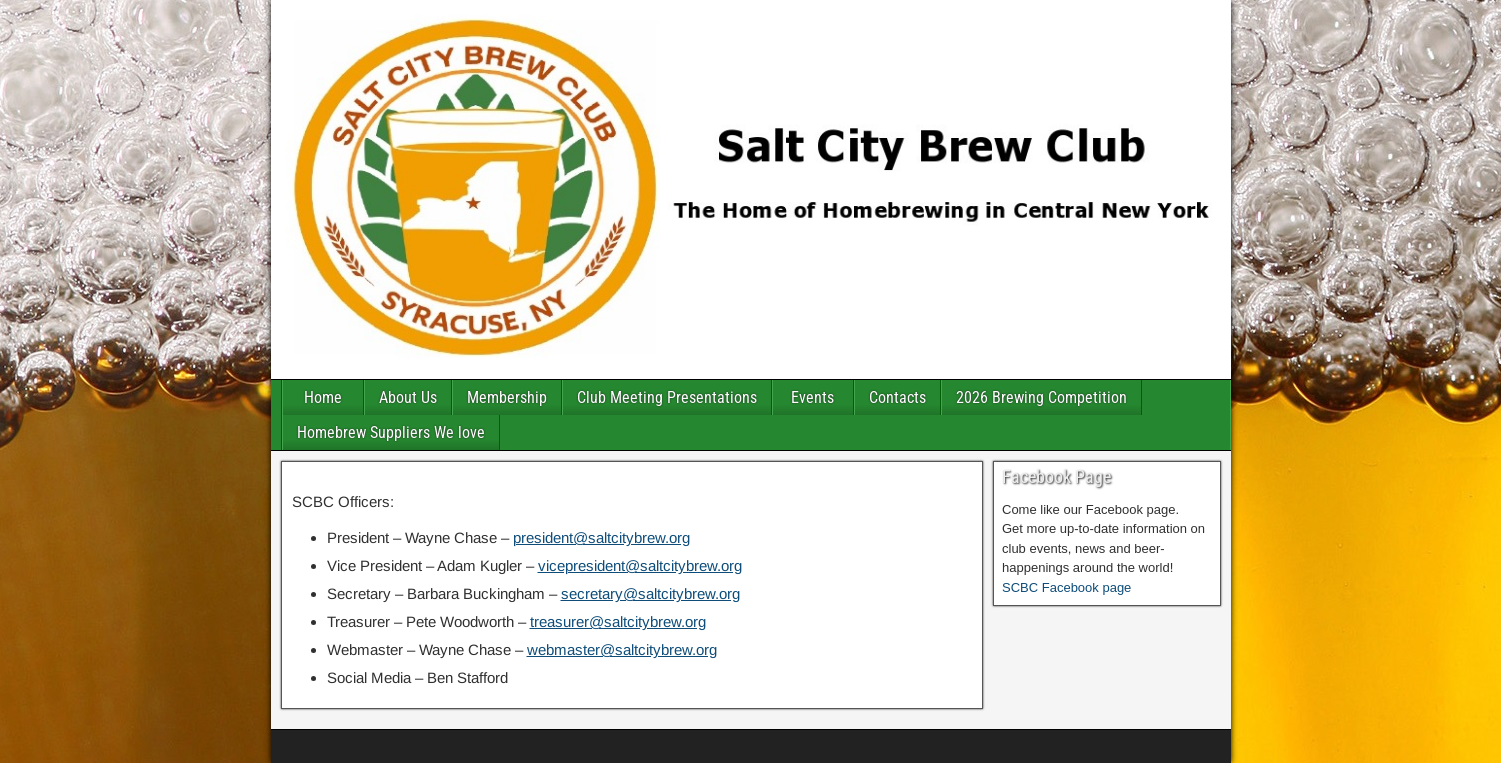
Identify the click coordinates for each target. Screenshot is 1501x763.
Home (323, 397)
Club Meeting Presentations (667, 397)
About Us (408, 397)
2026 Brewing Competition (1041, 397)
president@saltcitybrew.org (601, 537)
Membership (507, 397)
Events (812, 397)
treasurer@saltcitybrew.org (618, 621)
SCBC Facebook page (1066, 587)
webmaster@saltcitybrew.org (622, 649)
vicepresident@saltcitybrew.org (640, 565)
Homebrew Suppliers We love (391, 432)
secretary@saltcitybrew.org (650, 593)
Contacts (897, 397)
